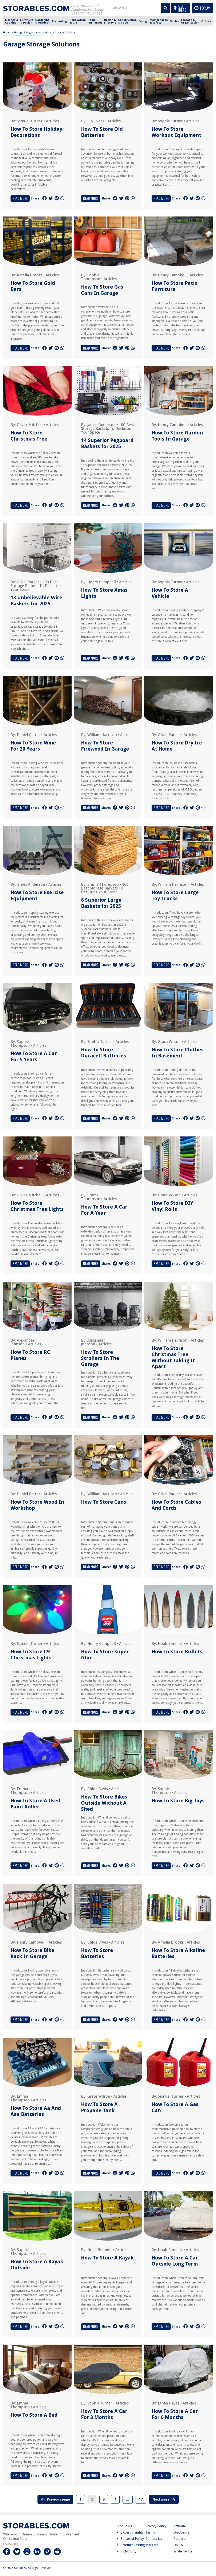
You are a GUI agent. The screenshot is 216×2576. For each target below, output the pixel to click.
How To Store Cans (103, 1502)
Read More (20, 198)
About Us (124, 2526)
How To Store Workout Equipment (176, 132)
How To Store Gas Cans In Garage (102, 290)
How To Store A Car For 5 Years (34, 1056)
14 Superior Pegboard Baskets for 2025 (107, 443)
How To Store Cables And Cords (176, 1505)
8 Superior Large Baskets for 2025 (101, 903)
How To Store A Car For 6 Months (175, 2414)
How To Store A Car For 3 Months (104, 2414)
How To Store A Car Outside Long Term (175, 2261)
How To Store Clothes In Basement (177, 1053)
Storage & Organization (27, 32)
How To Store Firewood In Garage (105, 746)
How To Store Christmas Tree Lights (37, 1206)
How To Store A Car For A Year (104, 1210)
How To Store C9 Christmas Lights (31, 1655)
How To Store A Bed (34, 2415)
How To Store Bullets (177, 1652)
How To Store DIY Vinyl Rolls (172, 1206)
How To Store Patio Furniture (174, 286)
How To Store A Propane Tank (99, 2107)
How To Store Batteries (97, 1953)
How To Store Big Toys (178, 1801)
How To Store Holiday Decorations (36, 132)
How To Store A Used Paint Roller (35, 1804)
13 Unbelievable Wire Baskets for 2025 (36, 601)
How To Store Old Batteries (102, 132)
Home (6, 32)
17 (141, 2499)
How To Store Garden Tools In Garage (177, 436)
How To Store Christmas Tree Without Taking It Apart (173, 1357)
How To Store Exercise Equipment (37, 895)
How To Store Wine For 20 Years (33, 746)
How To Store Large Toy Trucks (175, 895)
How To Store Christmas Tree (29, 436)
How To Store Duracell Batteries (103, 1053)
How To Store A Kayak (107, 2258)
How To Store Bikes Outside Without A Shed (104, 1803)
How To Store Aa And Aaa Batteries (36, 2111)
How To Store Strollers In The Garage (100, 1358)
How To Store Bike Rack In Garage (32, 1953)
